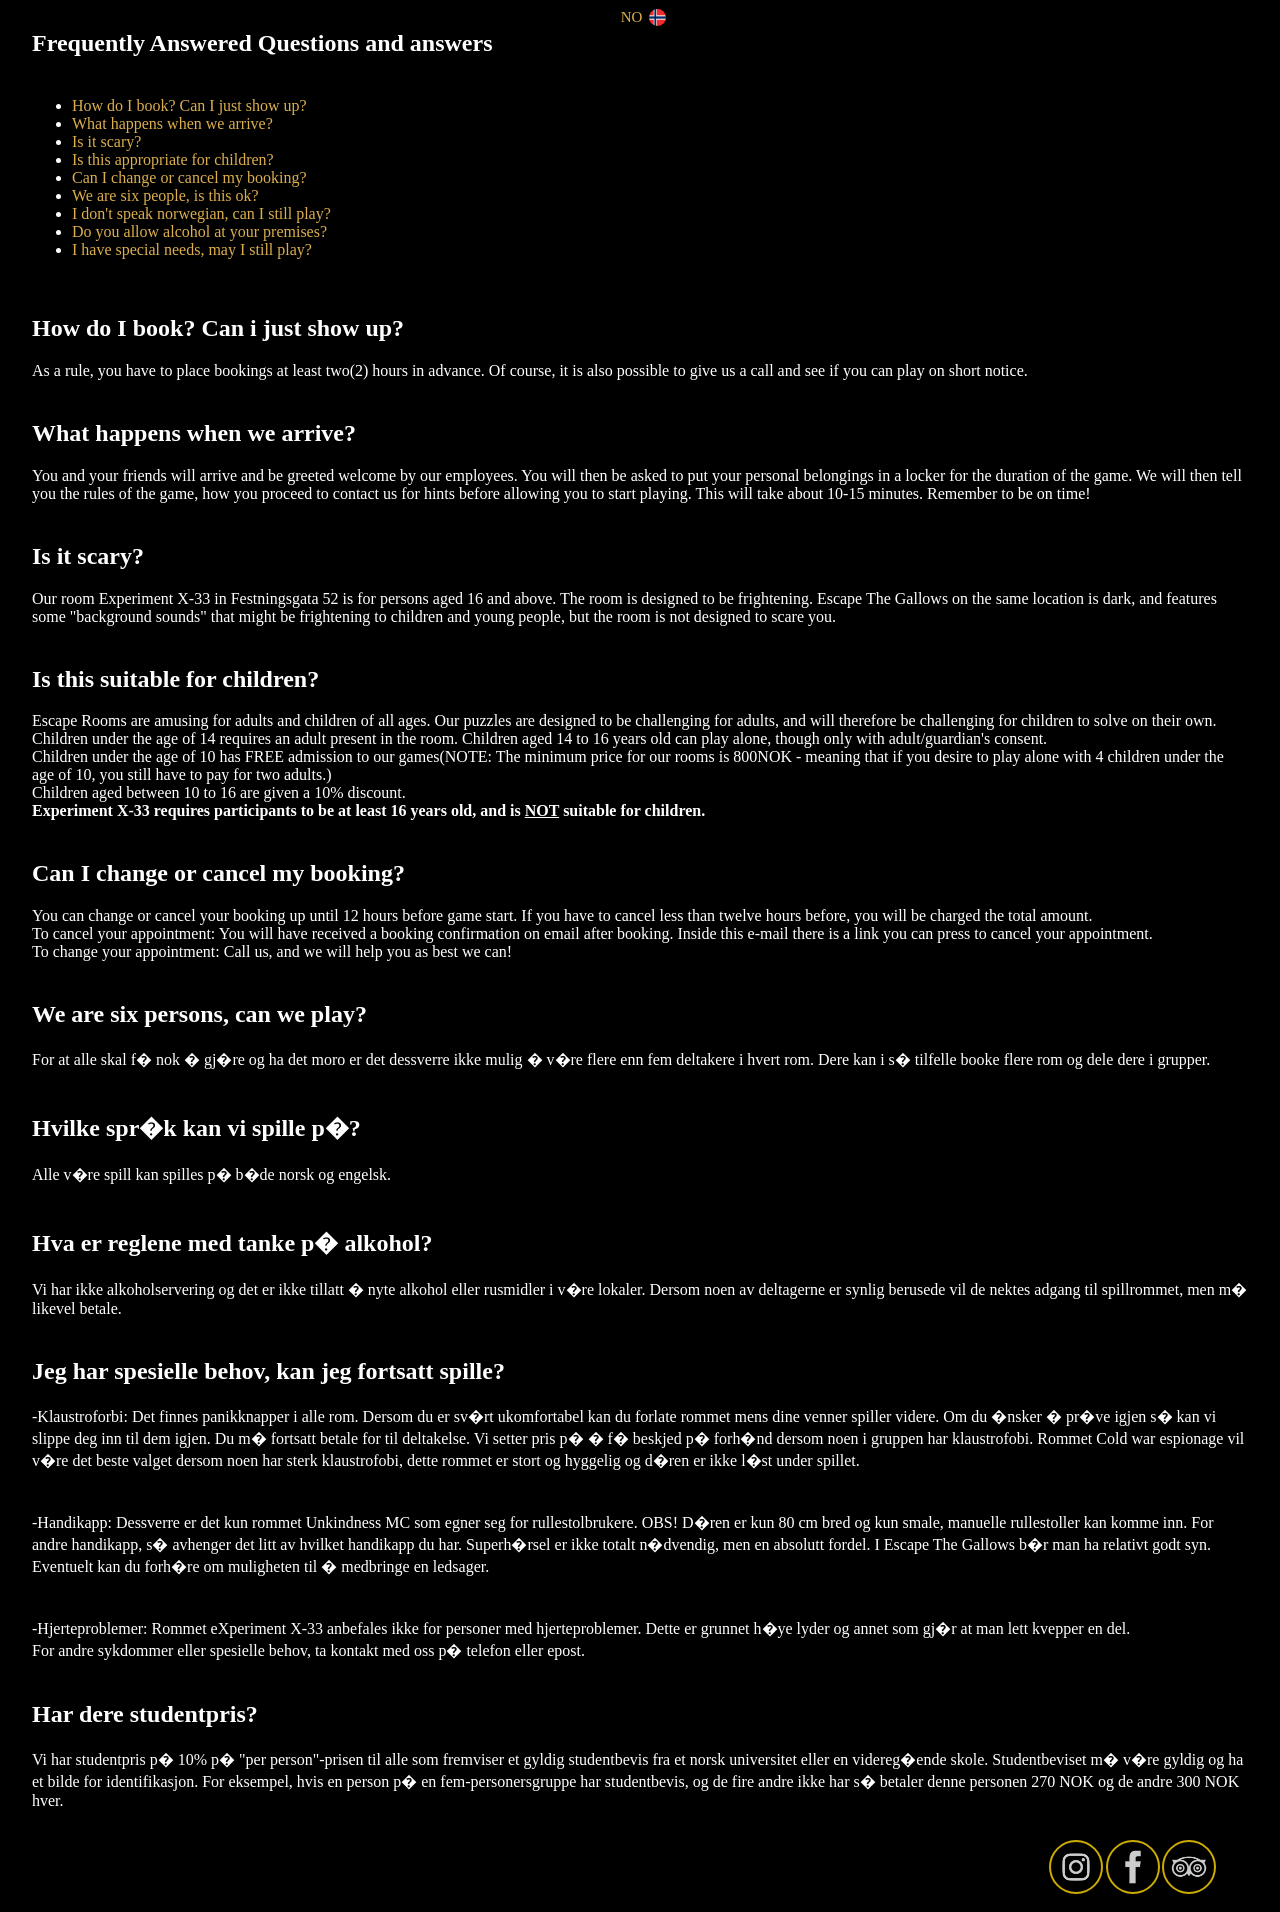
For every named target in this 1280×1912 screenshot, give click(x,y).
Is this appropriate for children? (173, 159)
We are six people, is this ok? (165, 195)
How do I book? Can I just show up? (189, 105)
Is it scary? (106, 141)
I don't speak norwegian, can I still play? (201, 213)
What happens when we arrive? (172, 123)
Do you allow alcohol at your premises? (199, 231)
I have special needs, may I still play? (192, 249)
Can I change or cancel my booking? (189, 177)
